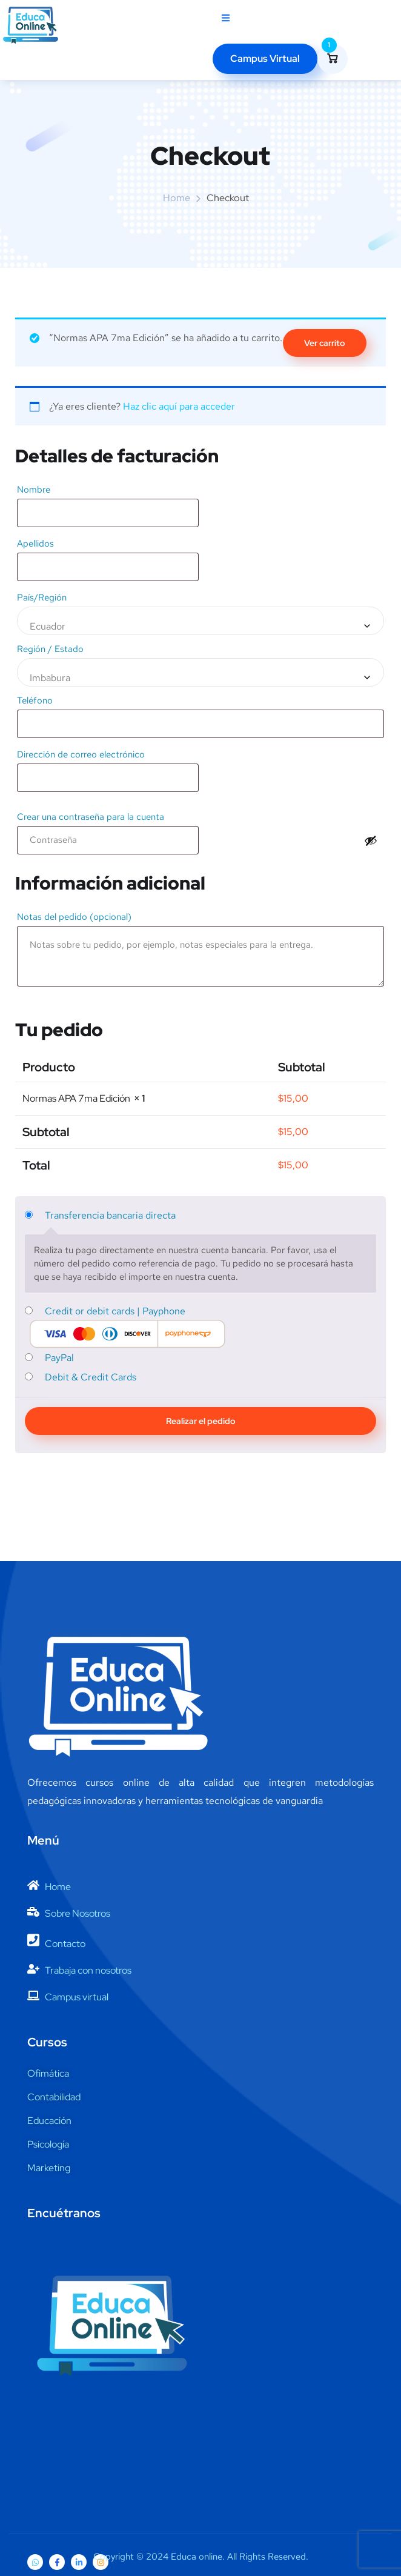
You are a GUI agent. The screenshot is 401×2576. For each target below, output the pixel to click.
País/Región (45, 597)
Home (176, 197)
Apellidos (39, 543)
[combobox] (200, 621)
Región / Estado (53, 649)
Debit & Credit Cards (90, 1377)
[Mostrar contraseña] (370, 840)
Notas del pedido (74, 917)
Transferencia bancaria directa (110, 1215)
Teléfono (38, 700)
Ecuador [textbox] (47, 626)
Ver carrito (324, 343)
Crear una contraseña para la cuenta (94, 817)
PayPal (59, 1357)
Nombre (37, 490)
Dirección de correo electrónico (84, 754)
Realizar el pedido (201, 1421)
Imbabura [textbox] (50, 677)
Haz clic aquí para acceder (179, 406)
